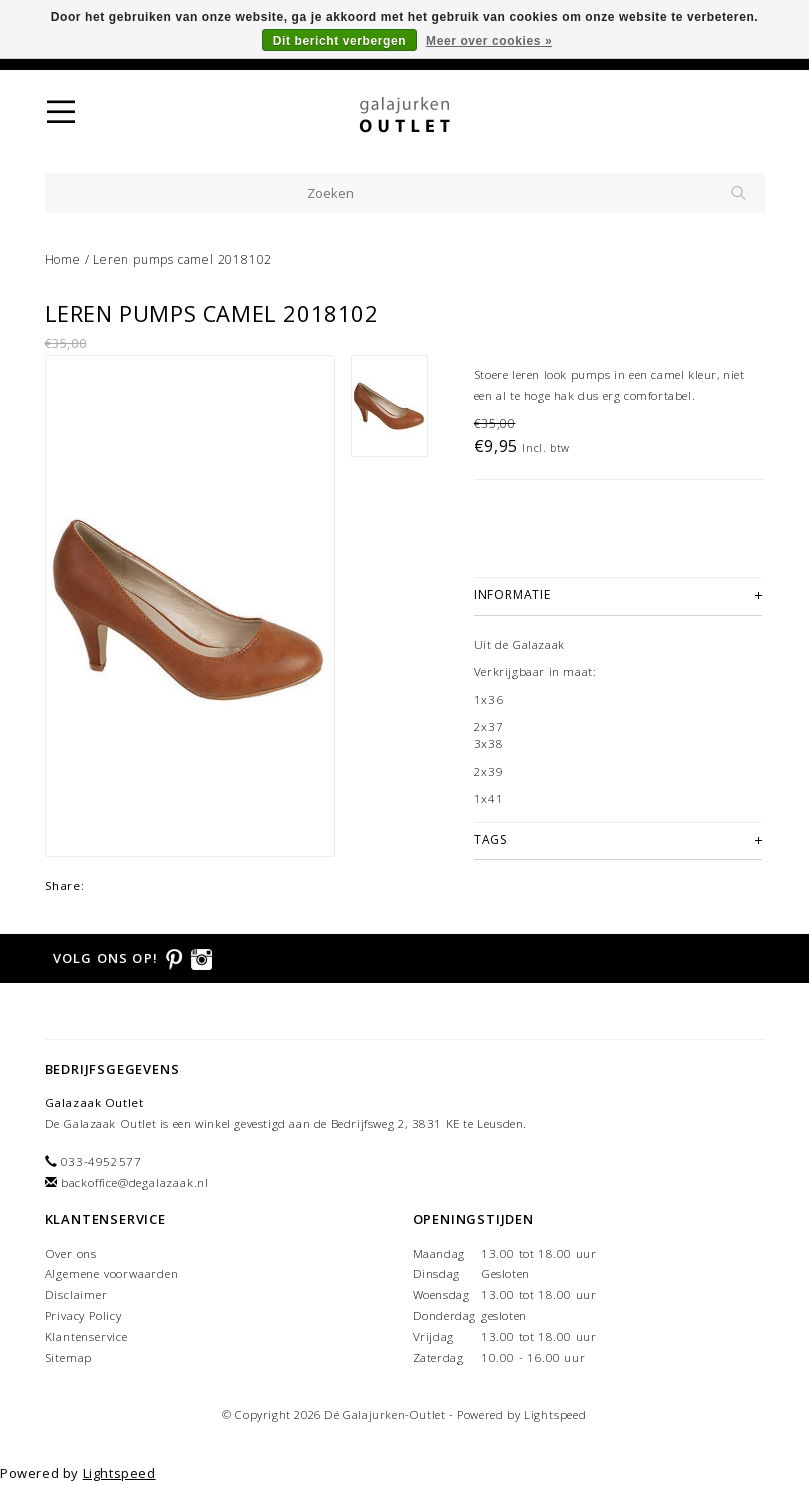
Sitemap (69, 1357)
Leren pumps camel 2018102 (182, 259)
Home (63, 259)
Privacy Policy (83, 1315)
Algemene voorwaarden (112, 1273)
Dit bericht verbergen (339, 41)
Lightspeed (555, 1414)
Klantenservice (86, 1336)
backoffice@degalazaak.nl (135, 1182)
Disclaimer (76, 1294)
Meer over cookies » (489, 41)
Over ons (71, 1253)
